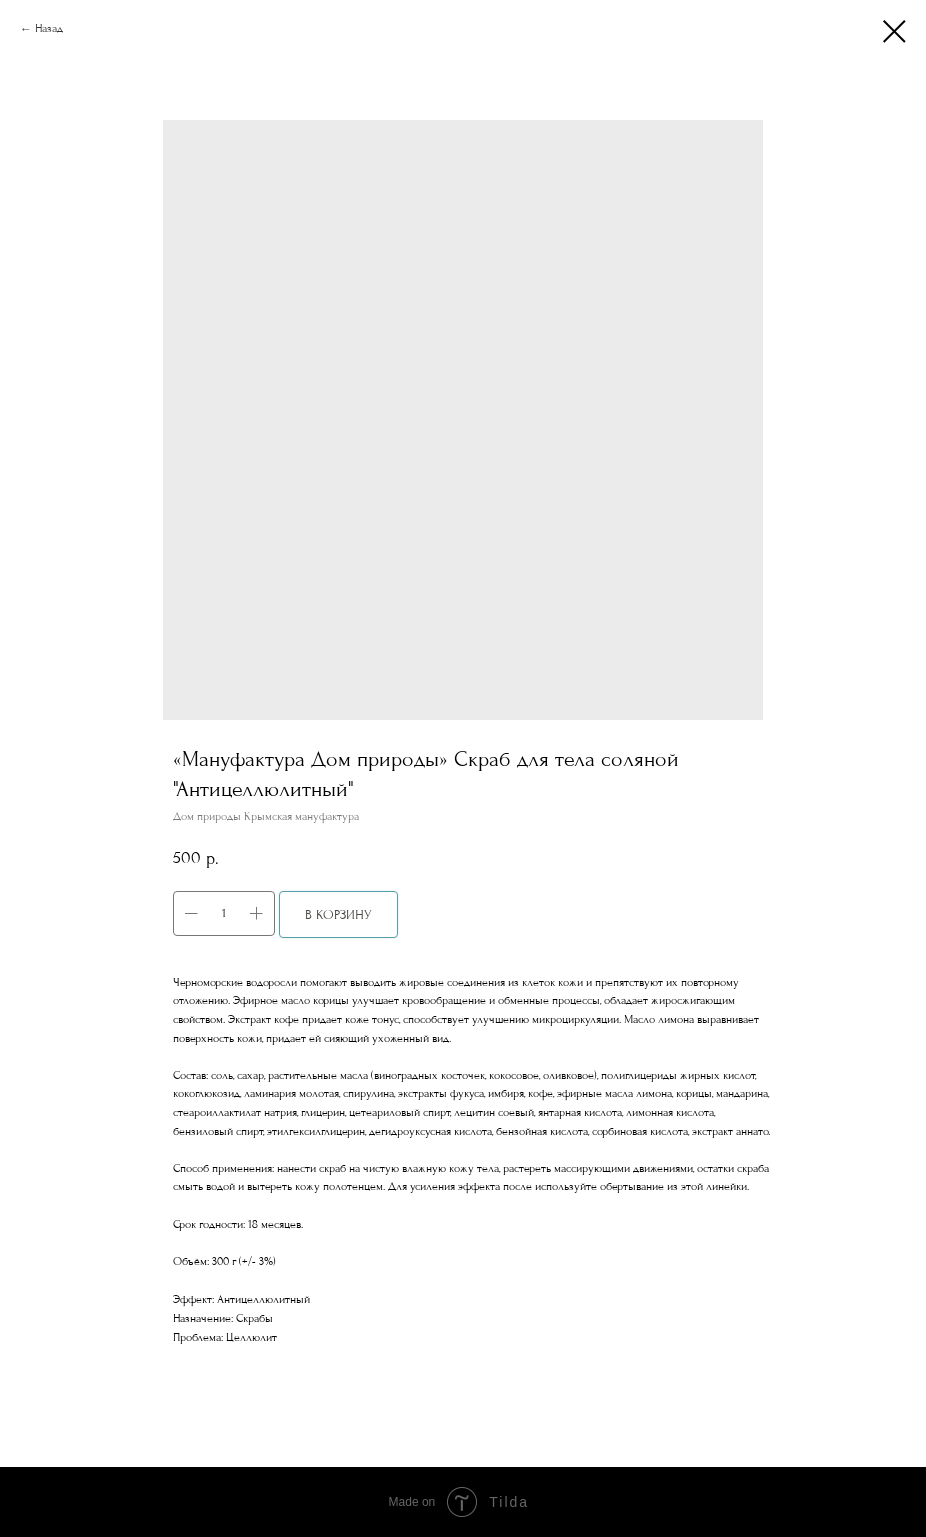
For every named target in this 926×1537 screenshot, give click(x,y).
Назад (49, 28)
